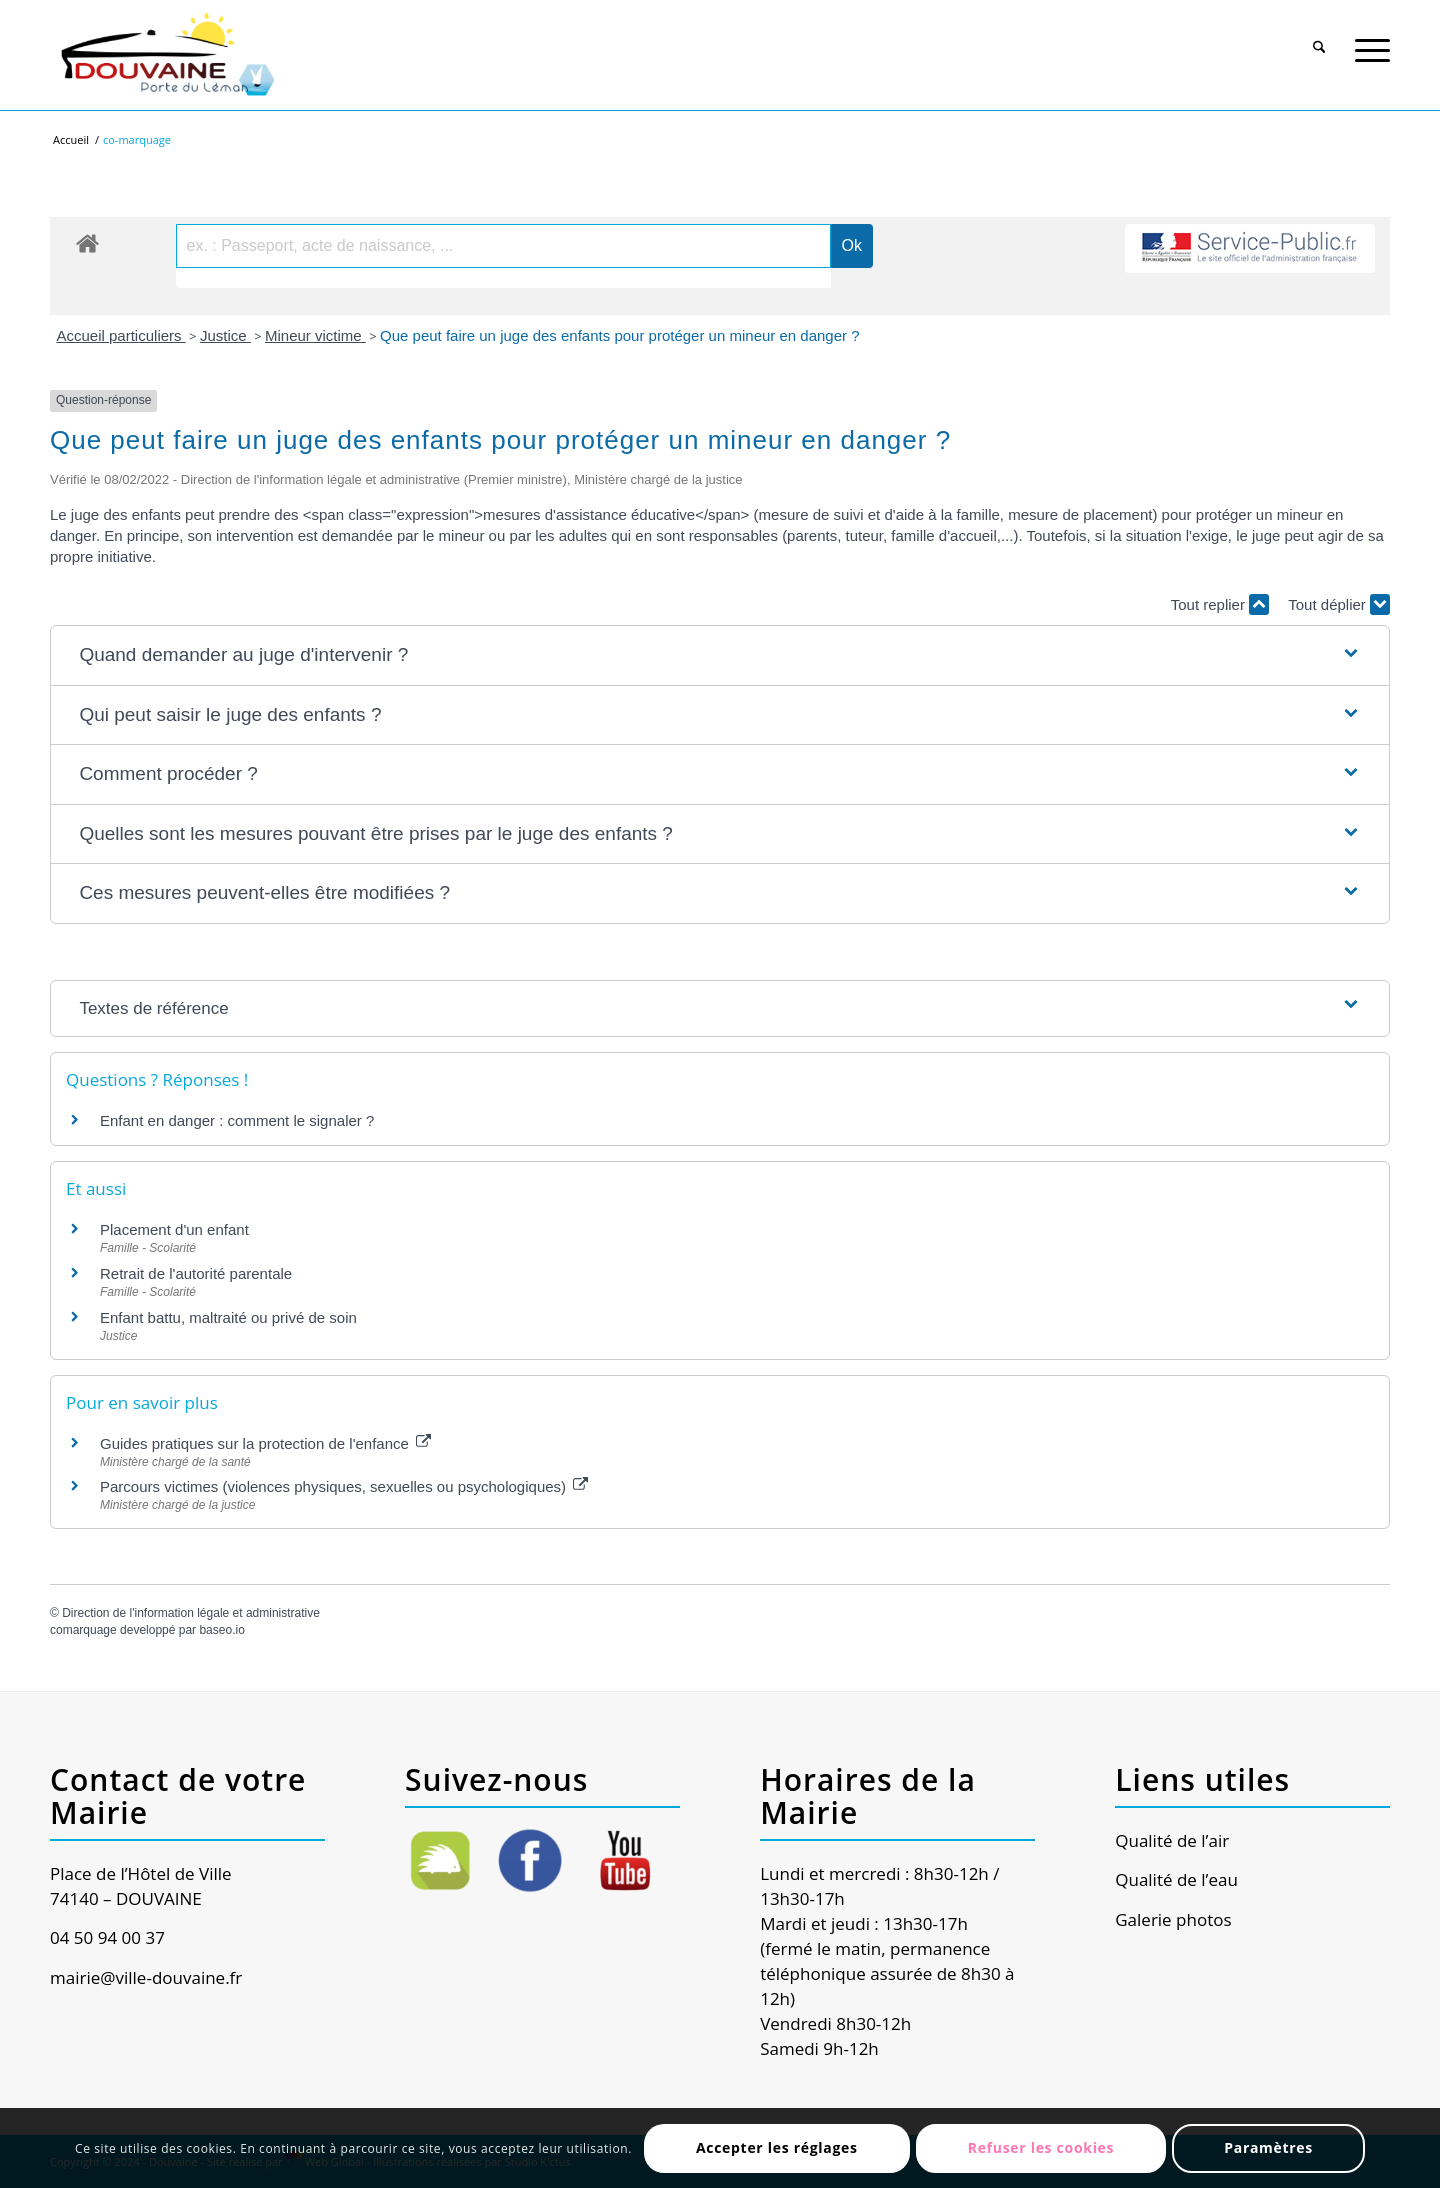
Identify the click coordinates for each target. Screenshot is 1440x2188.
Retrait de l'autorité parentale (196, 1273)
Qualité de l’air (1172, 1840)
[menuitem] (1319, 37)
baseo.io (221, 1630)
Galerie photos (1173, 1919)
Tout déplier (1339, 604)
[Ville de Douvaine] (166, 55)
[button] (719, 655)
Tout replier (1220, 604)
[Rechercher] (1319, 39)
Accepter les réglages (777, 2147)
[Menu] (1372, 39)
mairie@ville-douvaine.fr (146, 1977)
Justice (225, 335)
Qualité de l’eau (1176, 1879)
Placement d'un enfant (174, 1229)
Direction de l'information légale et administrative (191, 1613)
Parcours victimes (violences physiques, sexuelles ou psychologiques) (344, 1486)
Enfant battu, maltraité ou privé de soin (228, 1317)
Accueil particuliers (121, 335)
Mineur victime (315, 335)
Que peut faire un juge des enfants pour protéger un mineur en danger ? (620, 335)
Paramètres (1268, 2147)
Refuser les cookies (1041, 2147)
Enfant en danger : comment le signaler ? (237, 1120)
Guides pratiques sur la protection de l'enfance (265, 1443)
